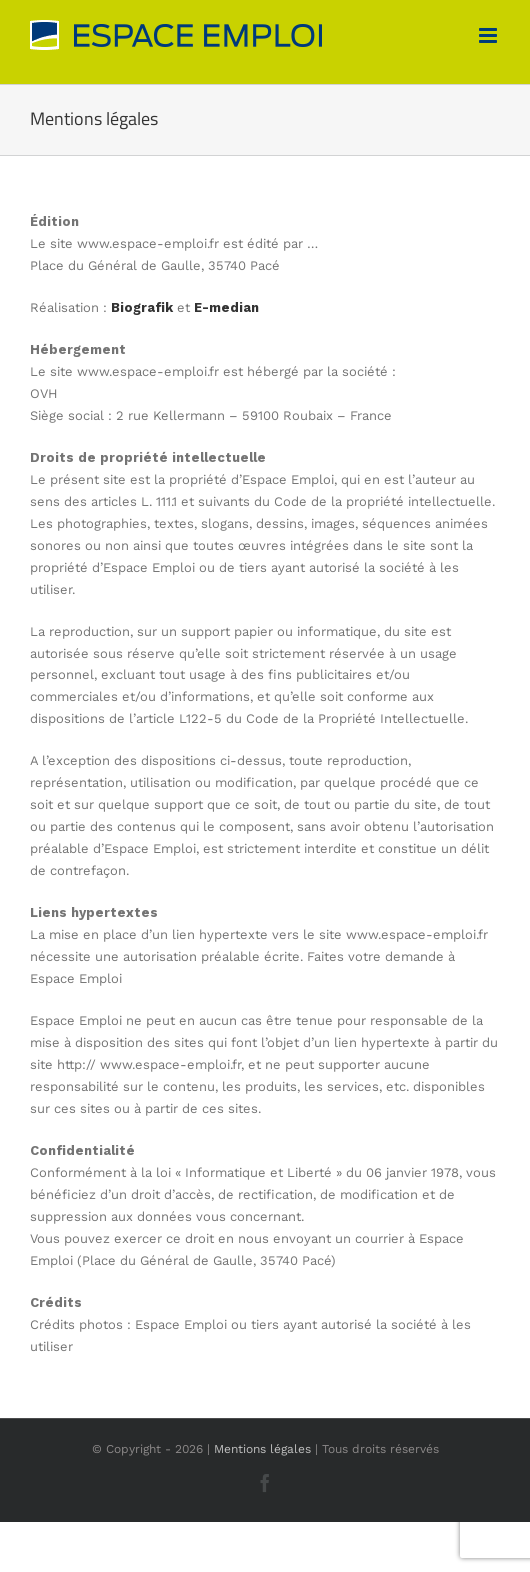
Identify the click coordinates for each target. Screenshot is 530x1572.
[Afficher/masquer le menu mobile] (489, 35)
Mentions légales (262, 1449)
